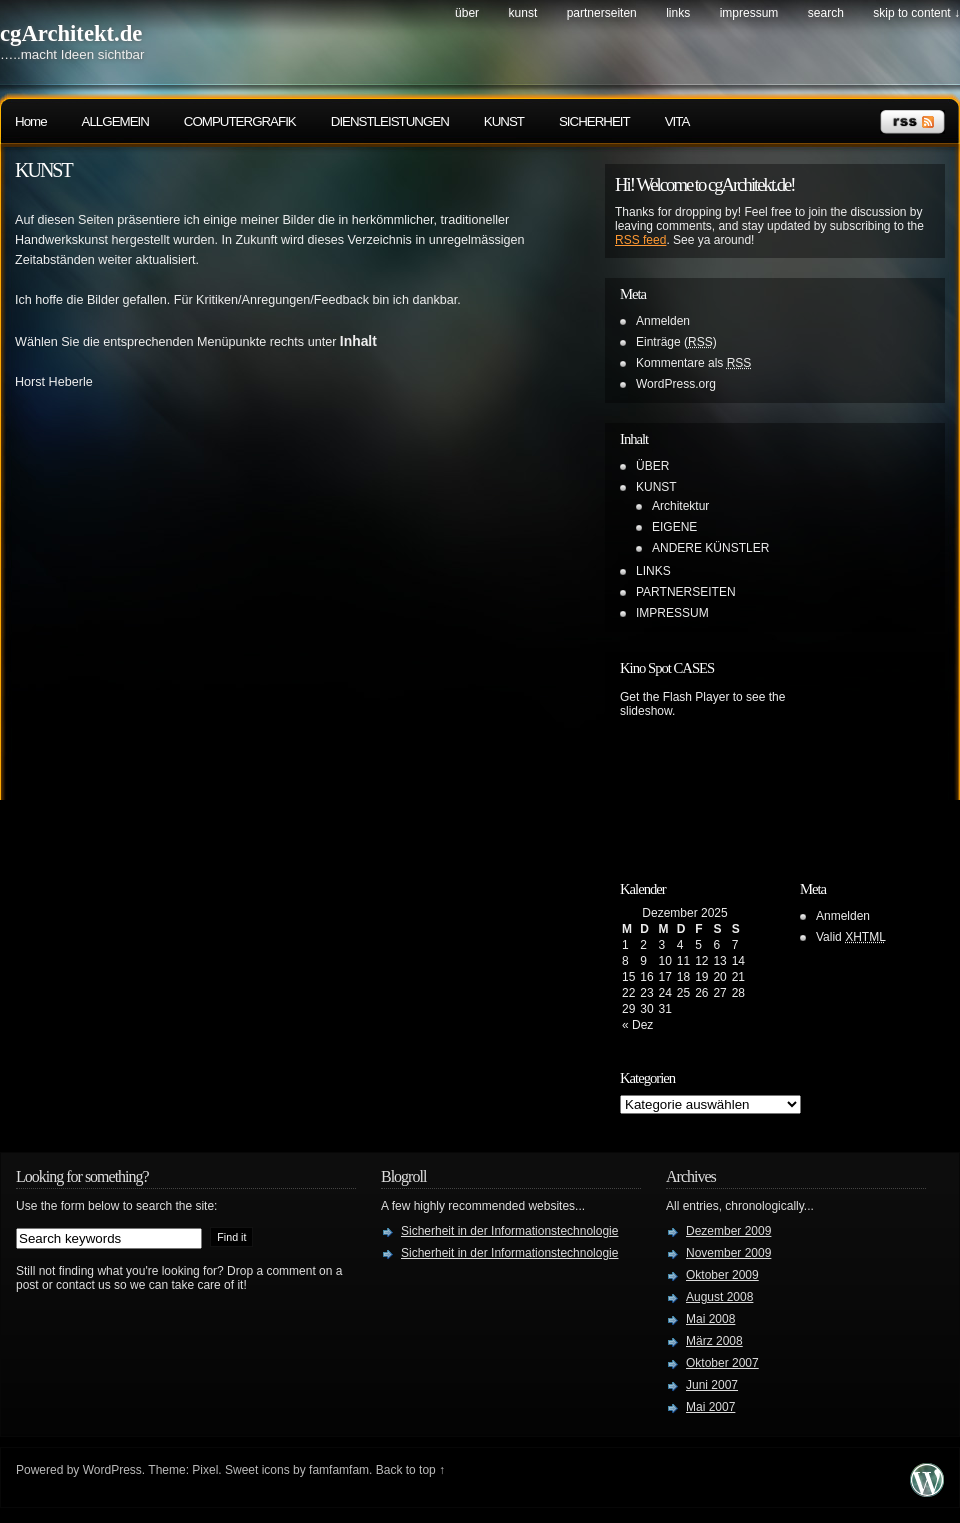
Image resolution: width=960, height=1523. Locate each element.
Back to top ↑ (410, 1470)
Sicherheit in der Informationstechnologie (509, 1231)
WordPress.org (676, 384)
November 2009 (728, 1253)
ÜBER (467, 13)
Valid (851, 937)
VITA (677, 121)
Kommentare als (693, 363)
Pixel (205, 1470)
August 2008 (719, 1297)
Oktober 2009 (722, 1275)
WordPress (112, 1470)
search (826, 13)
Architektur (680, 506)
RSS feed (640, 240)
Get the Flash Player (674, 697)
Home (31, 121)
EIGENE (674, 527)
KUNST (523, 13)
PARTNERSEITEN (602, 13)
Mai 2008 (710, 1319)
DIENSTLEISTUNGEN (390, 121)
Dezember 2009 (728, 1231)
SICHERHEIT (594, 121)
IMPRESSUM (749, 13)
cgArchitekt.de (71, 33)
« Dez (637, 1025)
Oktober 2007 (722, 1363)
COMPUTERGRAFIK (240, 121)
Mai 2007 (710, 1407)
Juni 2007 (712, 1385)
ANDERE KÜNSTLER (710, 548)
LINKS (678, 13)
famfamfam (339, 1470)
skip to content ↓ (916, 13)
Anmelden (663, 321)
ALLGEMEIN (115, 121)
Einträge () (676, 342)
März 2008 (714, 1341)
